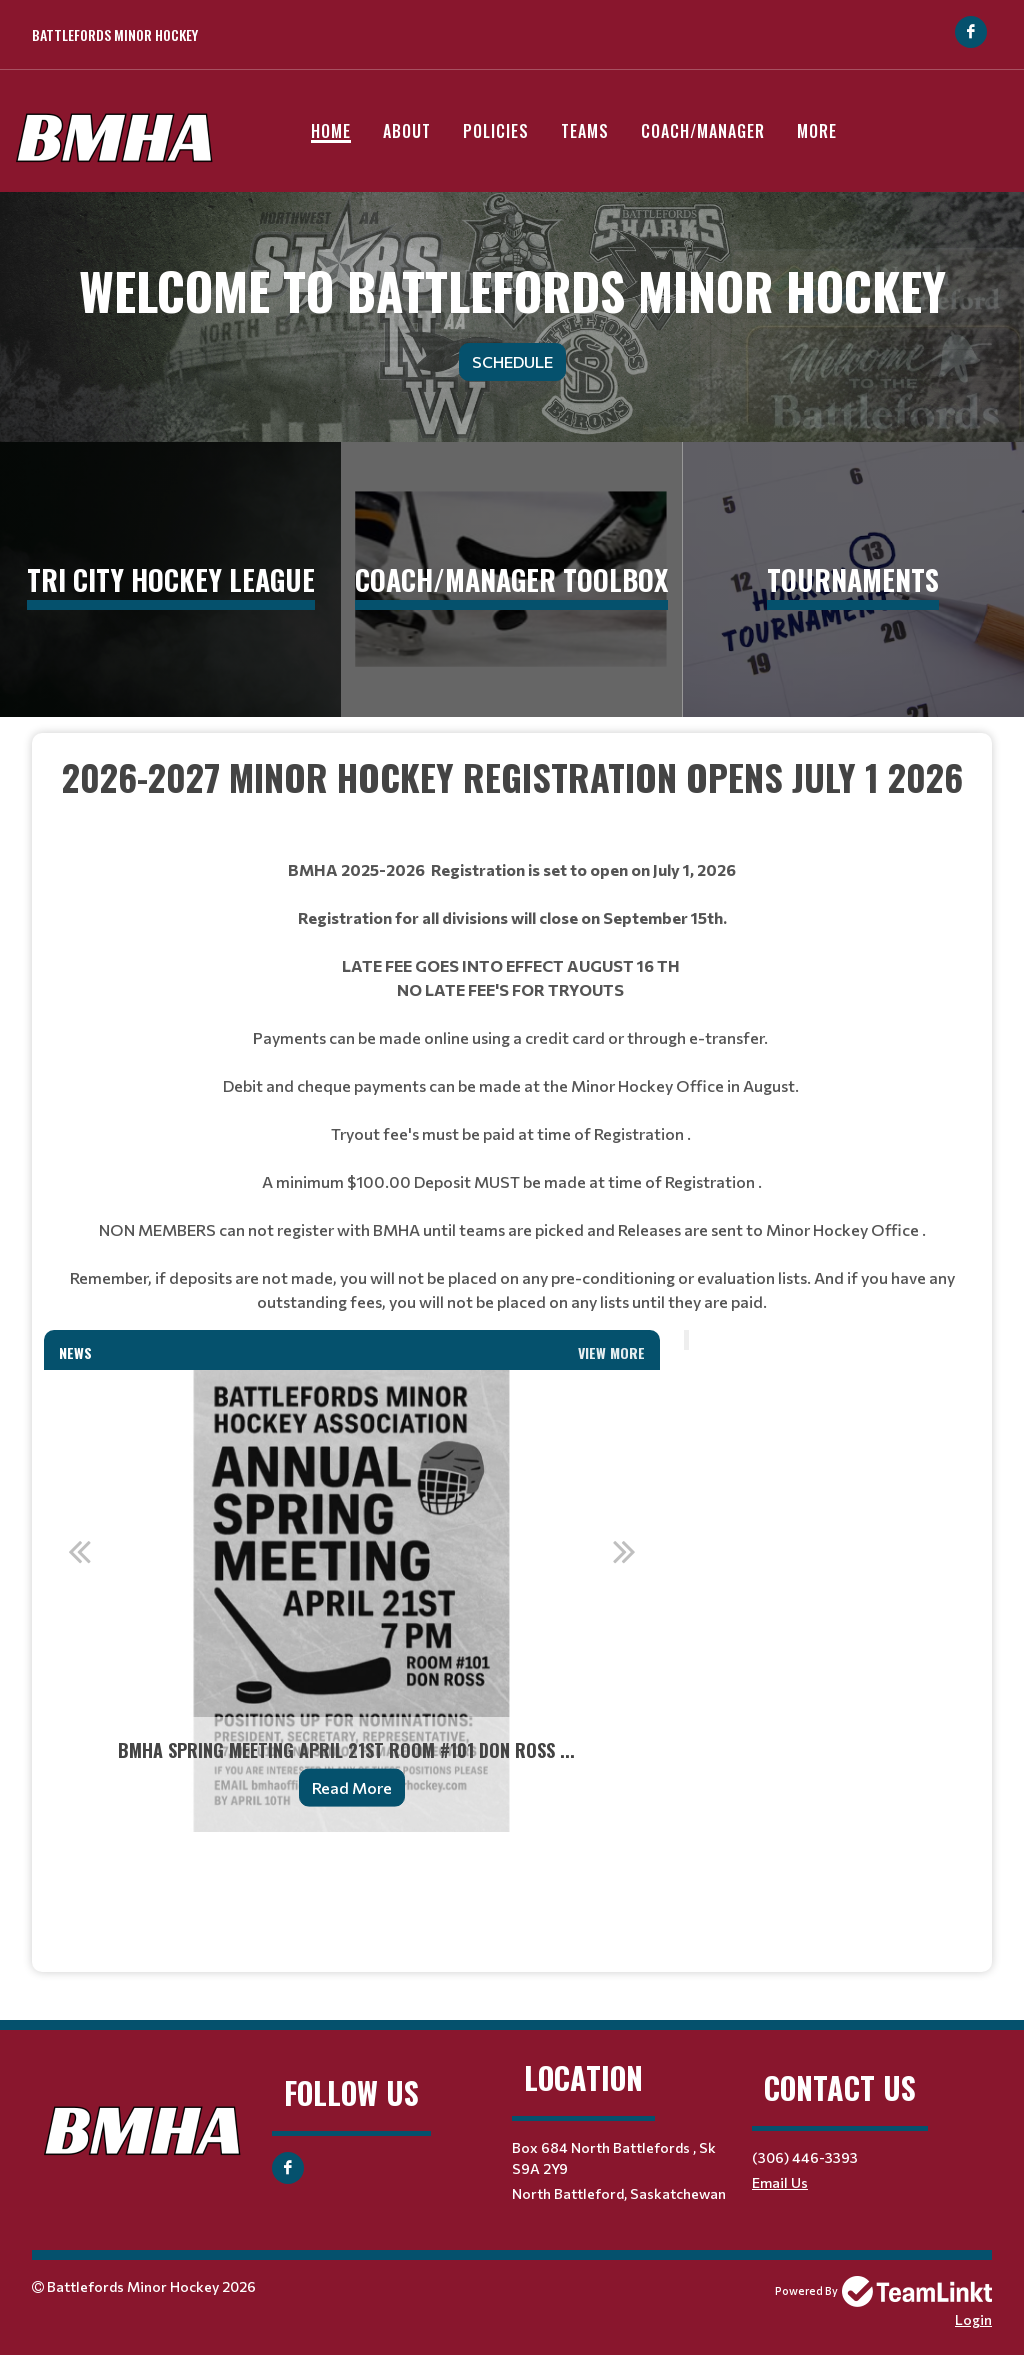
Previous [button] (79, 1551)
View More (611, 1352)
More (817, 131)
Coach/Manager (703, 131)
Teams (585, 131)
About (407, 131)
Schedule (512, 361)
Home (331, 131)
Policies (496, 131)
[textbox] (512, 804)
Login (973, 2319)
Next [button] (625, 1551)
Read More (352, 1787)
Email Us (780, 2182)
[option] (352, 1601)
